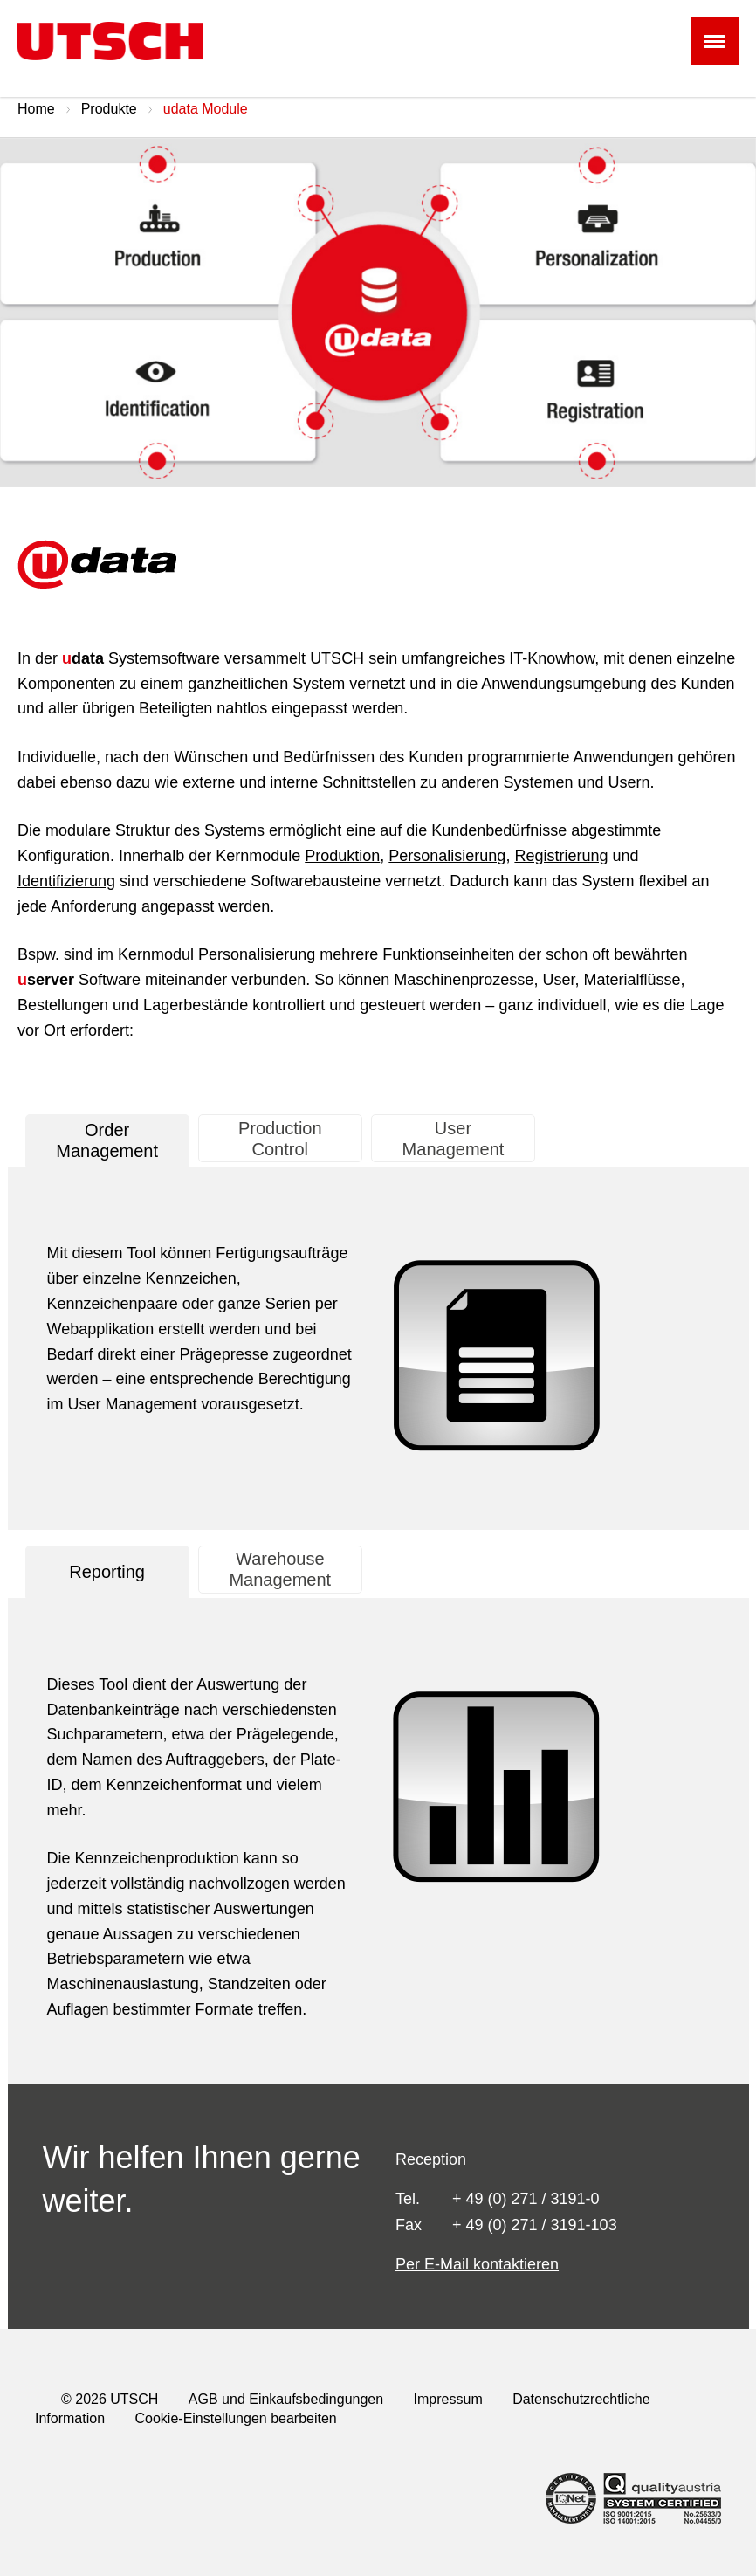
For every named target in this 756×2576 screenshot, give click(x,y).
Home (36, 108)
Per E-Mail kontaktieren (477, 2264)
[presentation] (107, 1140)
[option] (378, 312)
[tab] (107, 1140)
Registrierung (561, 855)
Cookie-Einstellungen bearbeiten (236, 2418)
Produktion (342, 855)
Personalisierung (446, 855)
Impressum (448, 2399)
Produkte (109, 108)
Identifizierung (66, 881)
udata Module (205, 108)
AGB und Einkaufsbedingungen (286, 2399)
